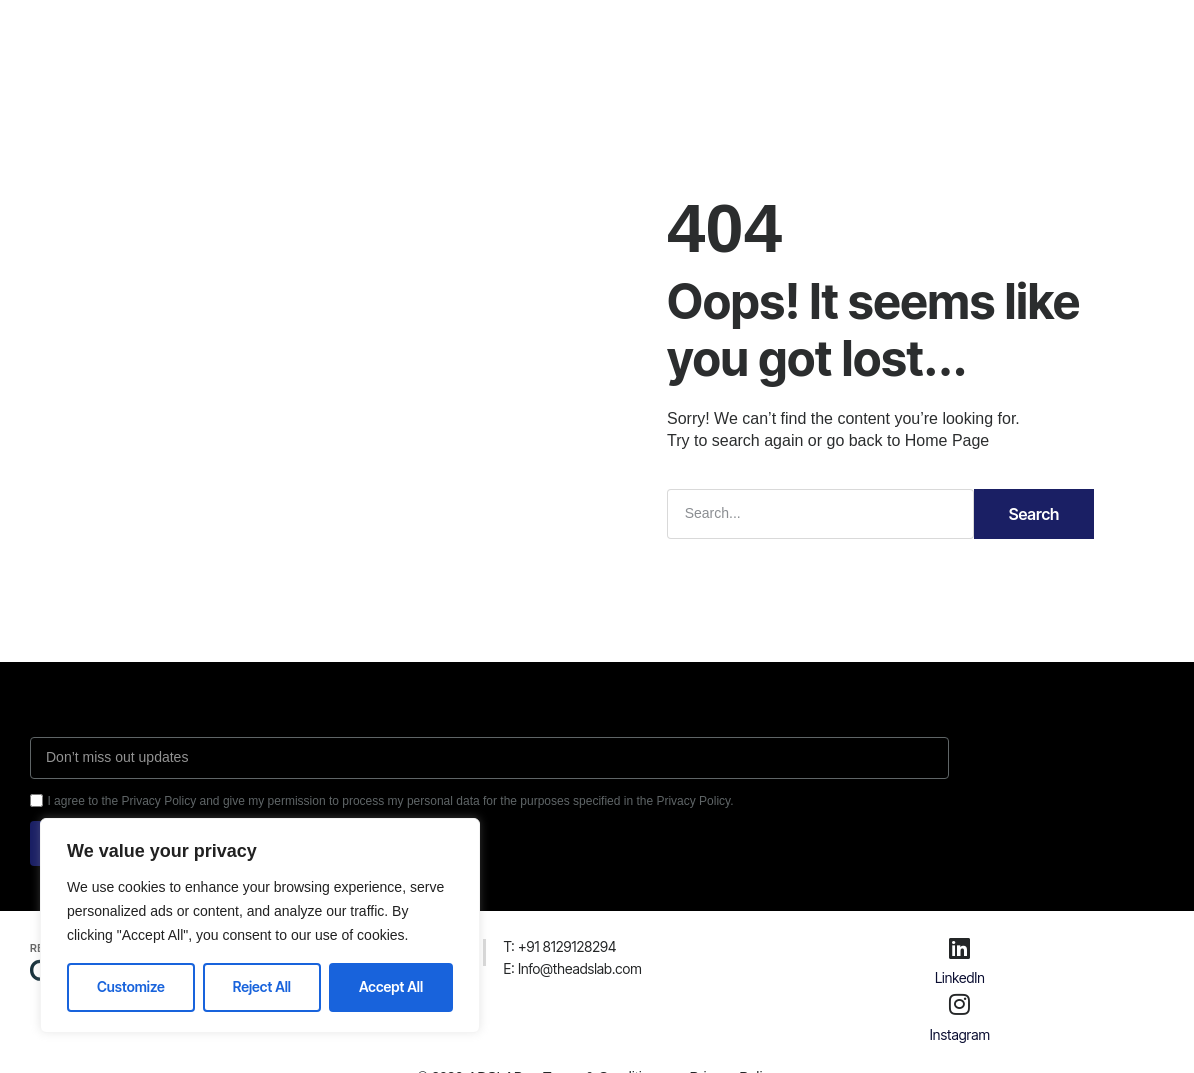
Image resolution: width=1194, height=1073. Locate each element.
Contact (695, 34)
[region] (260, 925)
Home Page (947, 440)
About (433, 34)
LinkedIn (960, 977)
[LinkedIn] (960, 948)
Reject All (262, 986)
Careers (607, 34)
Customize (131, 986)
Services (517, 34)
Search (1034, 514)
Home (359, 34)
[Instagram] (960, 1004)
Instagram (960, 1034)
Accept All (391, 986)
